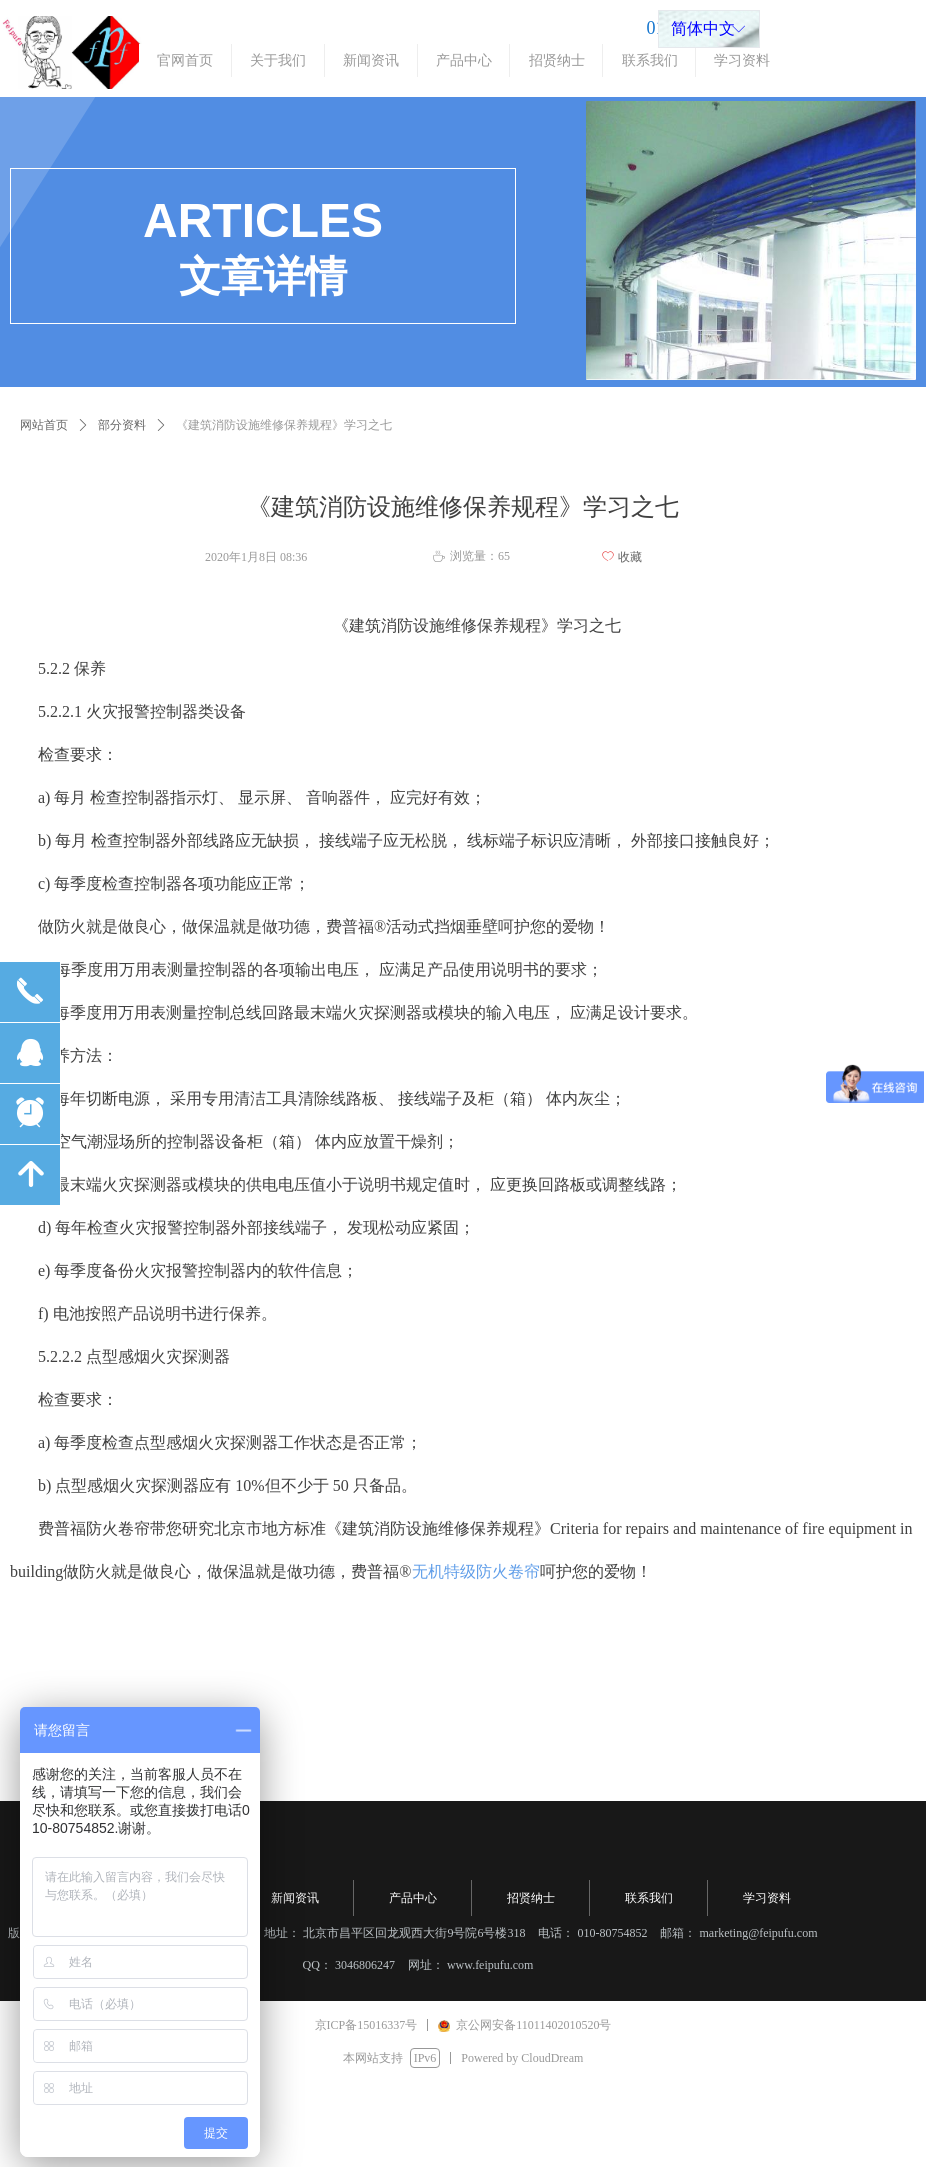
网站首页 (44, 425)
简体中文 (703, 28)
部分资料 (122, 425)
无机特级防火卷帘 (476, 1571)
